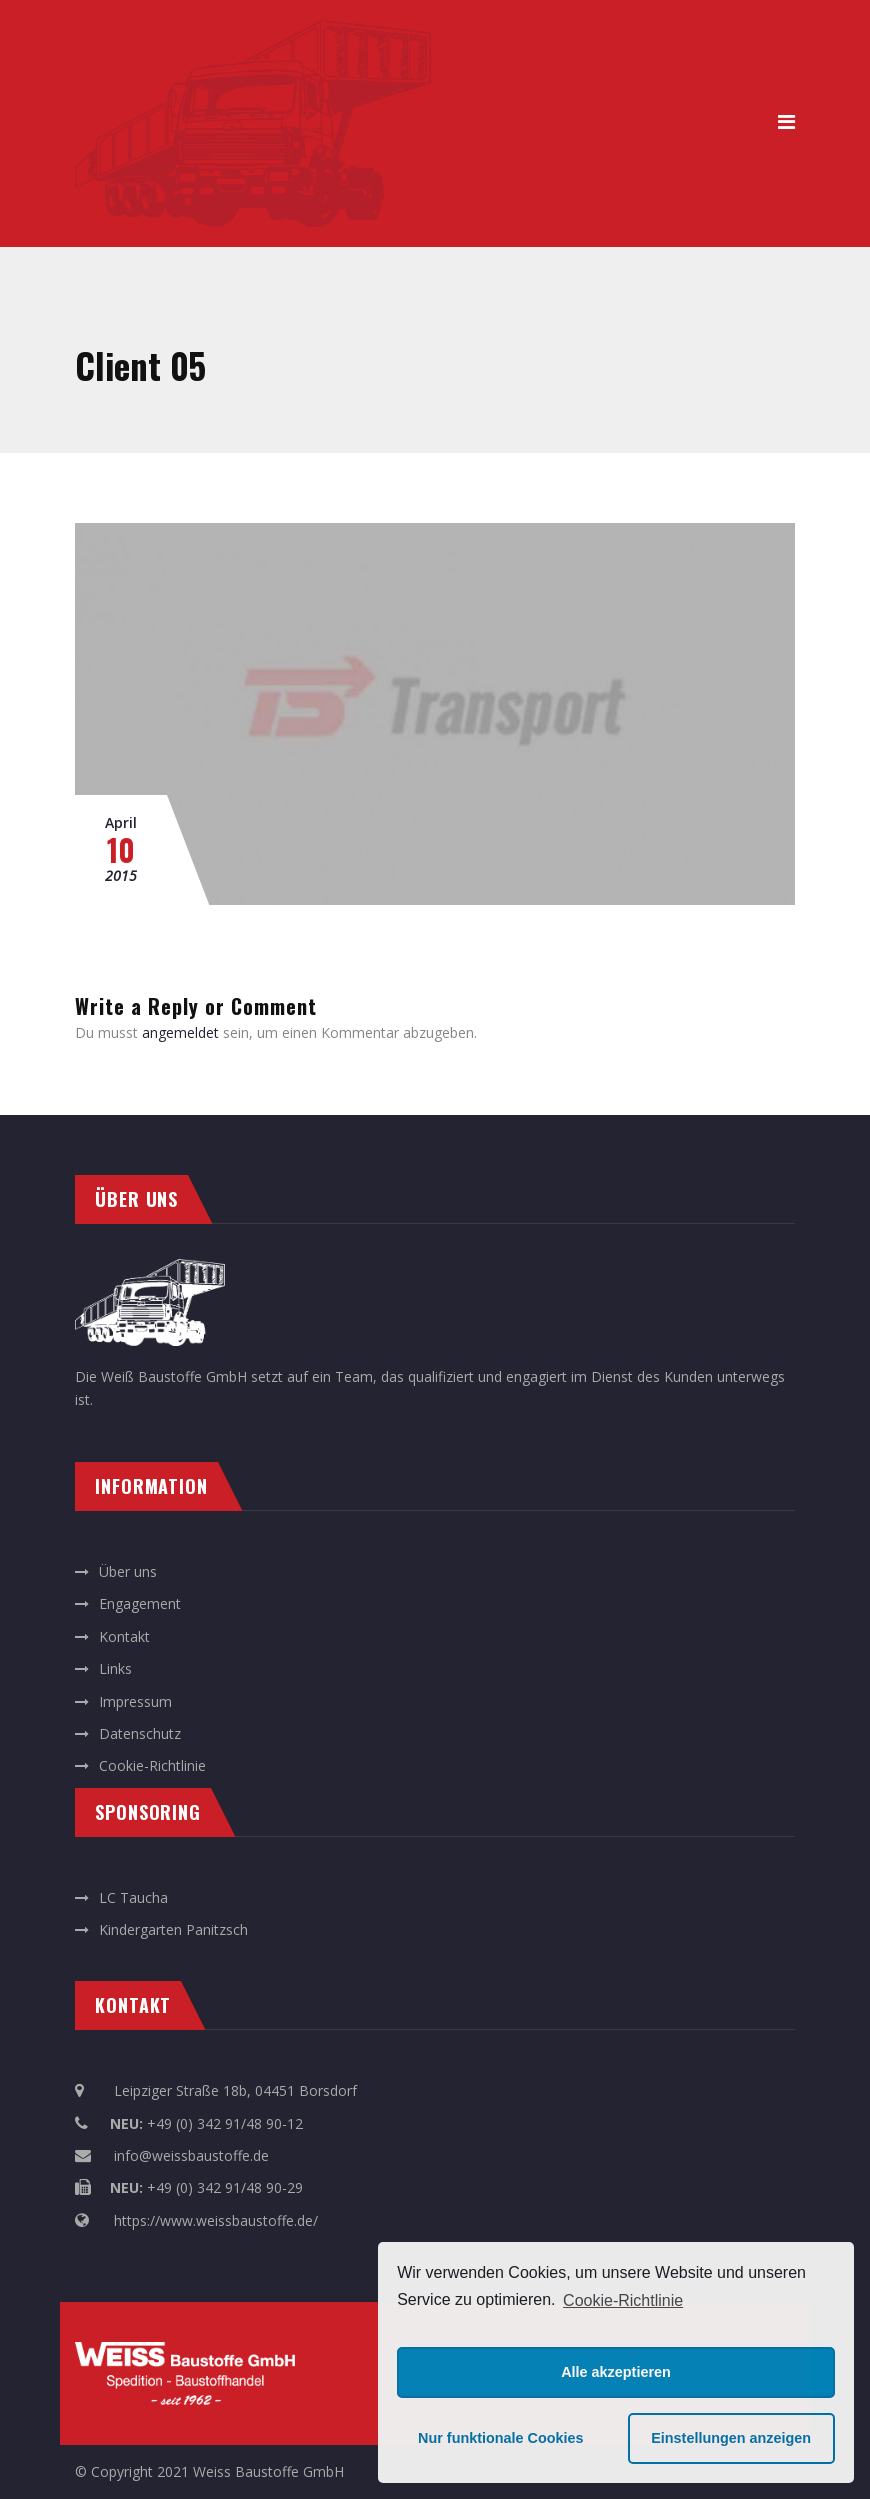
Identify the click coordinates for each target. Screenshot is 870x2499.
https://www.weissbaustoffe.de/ (216, 2220)
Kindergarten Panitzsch (173, 1929)
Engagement (140, 1603)
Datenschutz (140, 1733)
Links (115, 1668)
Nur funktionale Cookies (501, 2438)
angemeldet (180, 1032)
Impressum (135, 1701)
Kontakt (124, 1636)
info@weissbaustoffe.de (191, 2155)
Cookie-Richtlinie (623, 2300)
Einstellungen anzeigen (731, 2438)
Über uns (128, 1571)
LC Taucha (133, 1897)
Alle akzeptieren (616, 2372)
